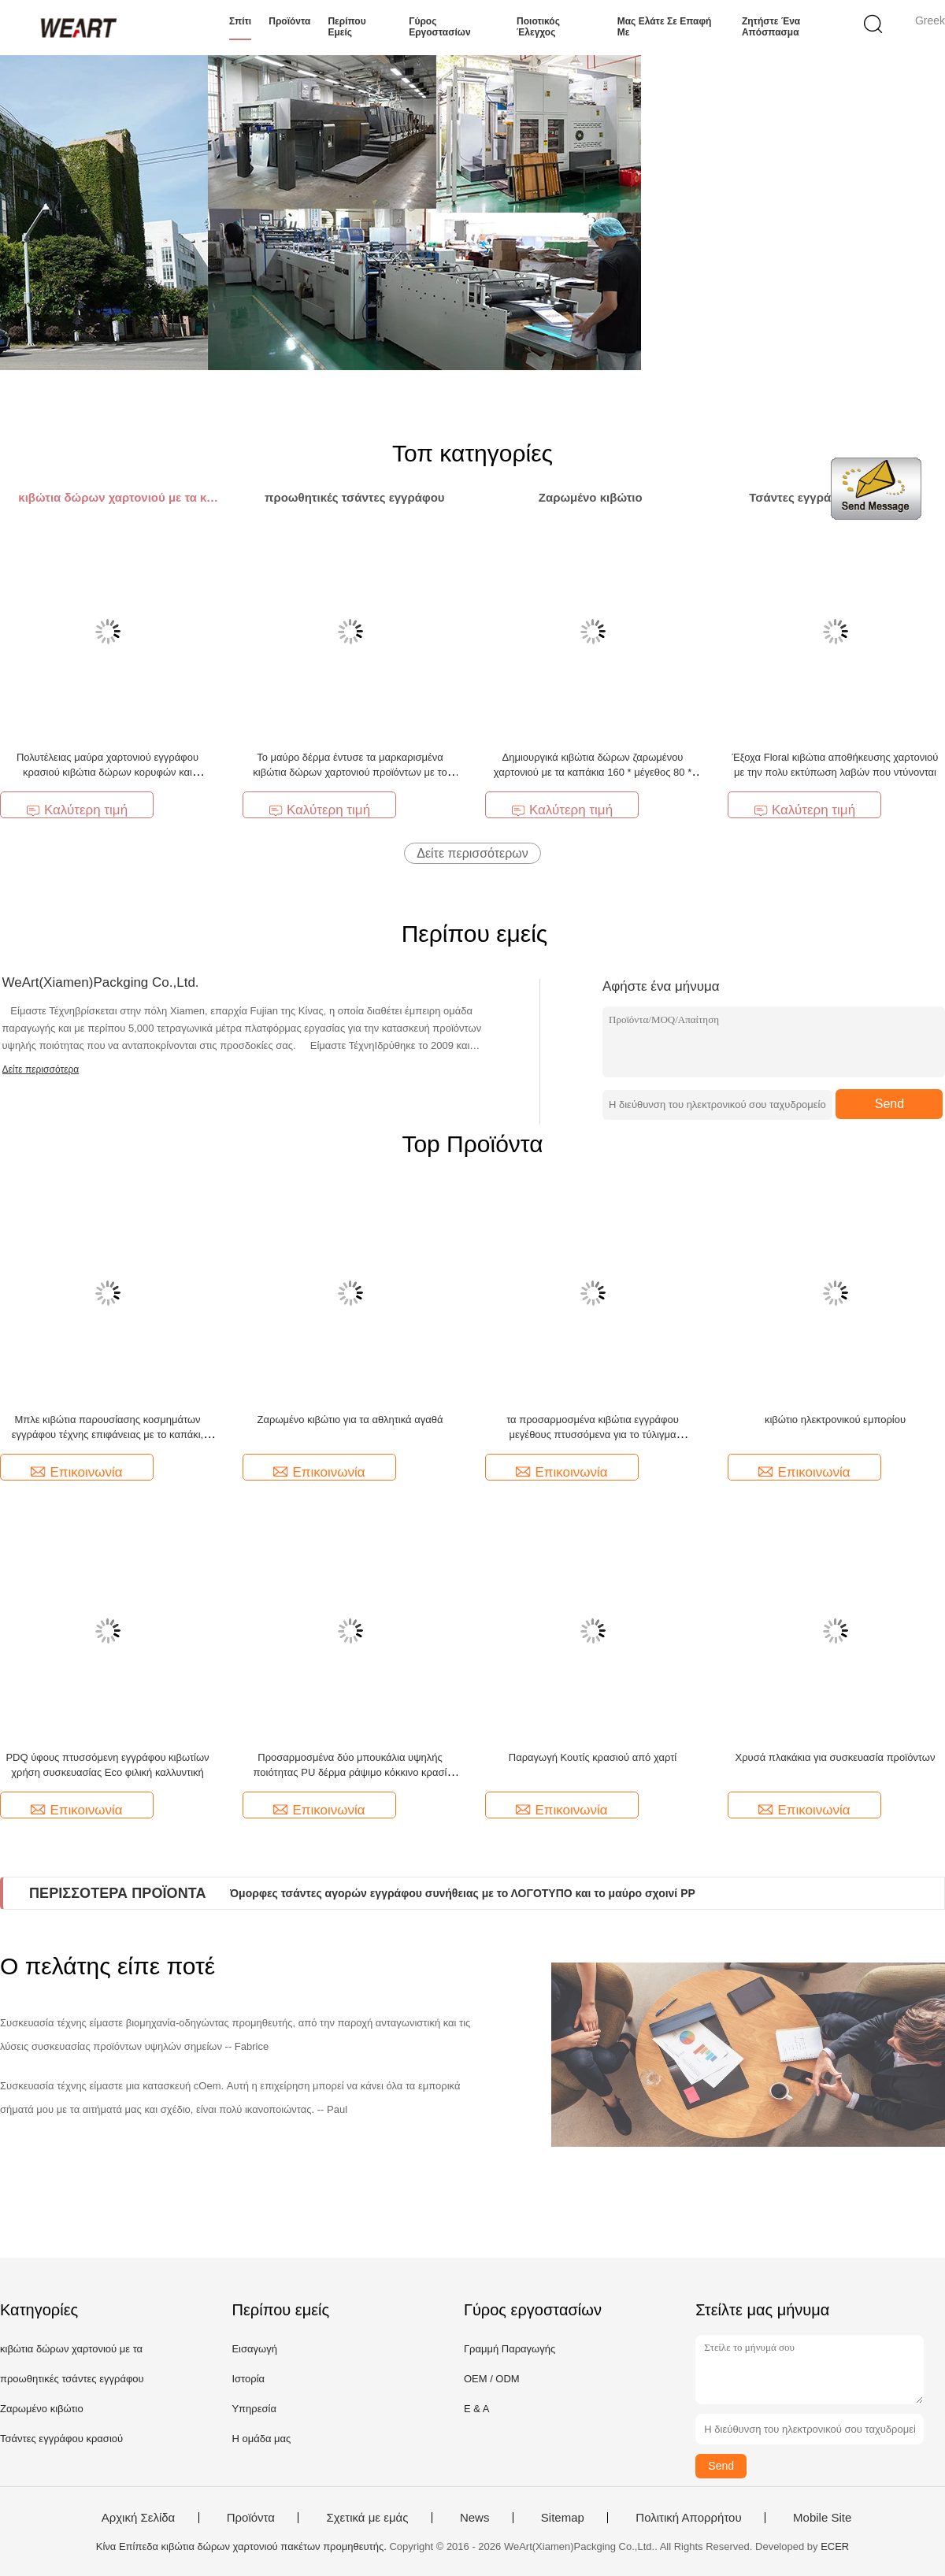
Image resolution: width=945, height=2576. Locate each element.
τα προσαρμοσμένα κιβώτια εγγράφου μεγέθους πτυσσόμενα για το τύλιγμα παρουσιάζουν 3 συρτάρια (592, 1434)
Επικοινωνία (76, 1472)
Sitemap (562, 2517)
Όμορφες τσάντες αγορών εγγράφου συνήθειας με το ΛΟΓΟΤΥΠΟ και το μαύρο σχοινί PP (462, 1893)
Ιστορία (248, 2379)
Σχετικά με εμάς (367, 2517)
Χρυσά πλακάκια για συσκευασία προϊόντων (836, 1757)
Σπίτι (240, 21)
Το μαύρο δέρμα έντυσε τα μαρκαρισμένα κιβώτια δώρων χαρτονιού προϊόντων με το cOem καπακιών (350, 772)
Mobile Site (822, 2517)
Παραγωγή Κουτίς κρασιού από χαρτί (592, 1757)
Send (889, 1103)
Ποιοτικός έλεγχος (538, 27)
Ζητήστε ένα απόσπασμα (771, 27)
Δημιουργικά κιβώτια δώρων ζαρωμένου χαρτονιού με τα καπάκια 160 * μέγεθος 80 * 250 (592, 772)
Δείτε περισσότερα (41, 1069)
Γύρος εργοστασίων (439, 27)
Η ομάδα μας (261, 2438)
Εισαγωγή (254, 2349)
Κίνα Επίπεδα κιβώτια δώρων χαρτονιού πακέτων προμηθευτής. (243, 2546)
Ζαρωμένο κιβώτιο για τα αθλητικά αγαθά (350, 1419)
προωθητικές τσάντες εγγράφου (72, 2379)
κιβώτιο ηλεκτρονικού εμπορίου (835, 1419)
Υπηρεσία (254, 2409)
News (475, 2517)
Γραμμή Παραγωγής (509, 2349)
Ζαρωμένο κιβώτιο (41, 2409)
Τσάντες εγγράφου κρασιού (61, 2438)
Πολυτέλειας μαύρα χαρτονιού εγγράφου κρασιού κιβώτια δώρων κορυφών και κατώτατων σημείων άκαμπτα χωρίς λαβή (107, 772)
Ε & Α (477, 2409)
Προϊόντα (289, 21)
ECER (835, 2546)
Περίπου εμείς (346, 27)
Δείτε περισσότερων (472, 853)
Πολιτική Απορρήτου (688, 2517)
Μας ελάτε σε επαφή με (664, 27)
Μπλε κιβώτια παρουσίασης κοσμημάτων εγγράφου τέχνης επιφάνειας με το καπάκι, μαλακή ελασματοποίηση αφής (107, 1434)
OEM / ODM (492, 2379)
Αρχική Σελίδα (139, 2517)
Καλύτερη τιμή (77, 809)
